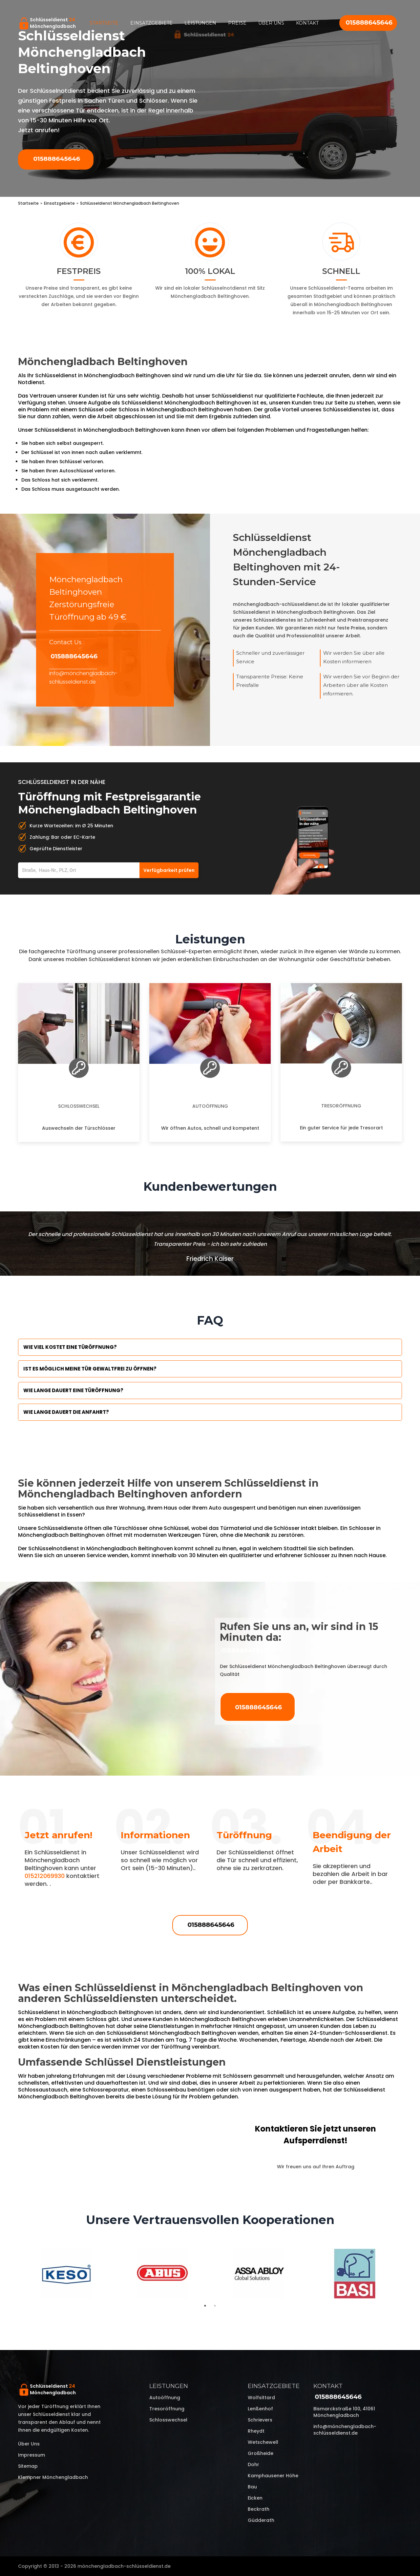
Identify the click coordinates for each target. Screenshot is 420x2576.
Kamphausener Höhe (273, 2475)
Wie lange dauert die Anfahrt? (66, 1412)
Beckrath (258, 2509)
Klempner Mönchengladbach (53, 2477)
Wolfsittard (261, 2397)
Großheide (260, 2453)
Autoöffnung (210, 1106)
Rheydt (256, 2431)
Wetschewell (263, 2442)
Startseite (104, 23)
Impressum (31, 2455)
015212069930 (45, 1876)
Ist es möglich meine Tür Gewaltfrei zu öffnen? (90, 1368)
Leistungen (200, 23)
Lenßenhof (260, 2408)
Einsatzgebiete (151, 23)
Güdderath (261, 2520)
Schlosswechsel (78, 1106)
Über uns (271, 23)
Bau (252, 2486)
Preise (237, 23)
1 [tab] (205, 2305)
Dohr (253, 2464)
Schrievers (260, 2420)
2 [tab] (215, 2305)
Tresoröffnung (341, 1106)
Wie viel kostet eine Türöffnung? (70, 1347)
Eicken (255, 2498)
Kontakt (307, 23)
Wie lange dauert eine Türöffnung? (73, 1390)
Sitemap (28, 2466)
